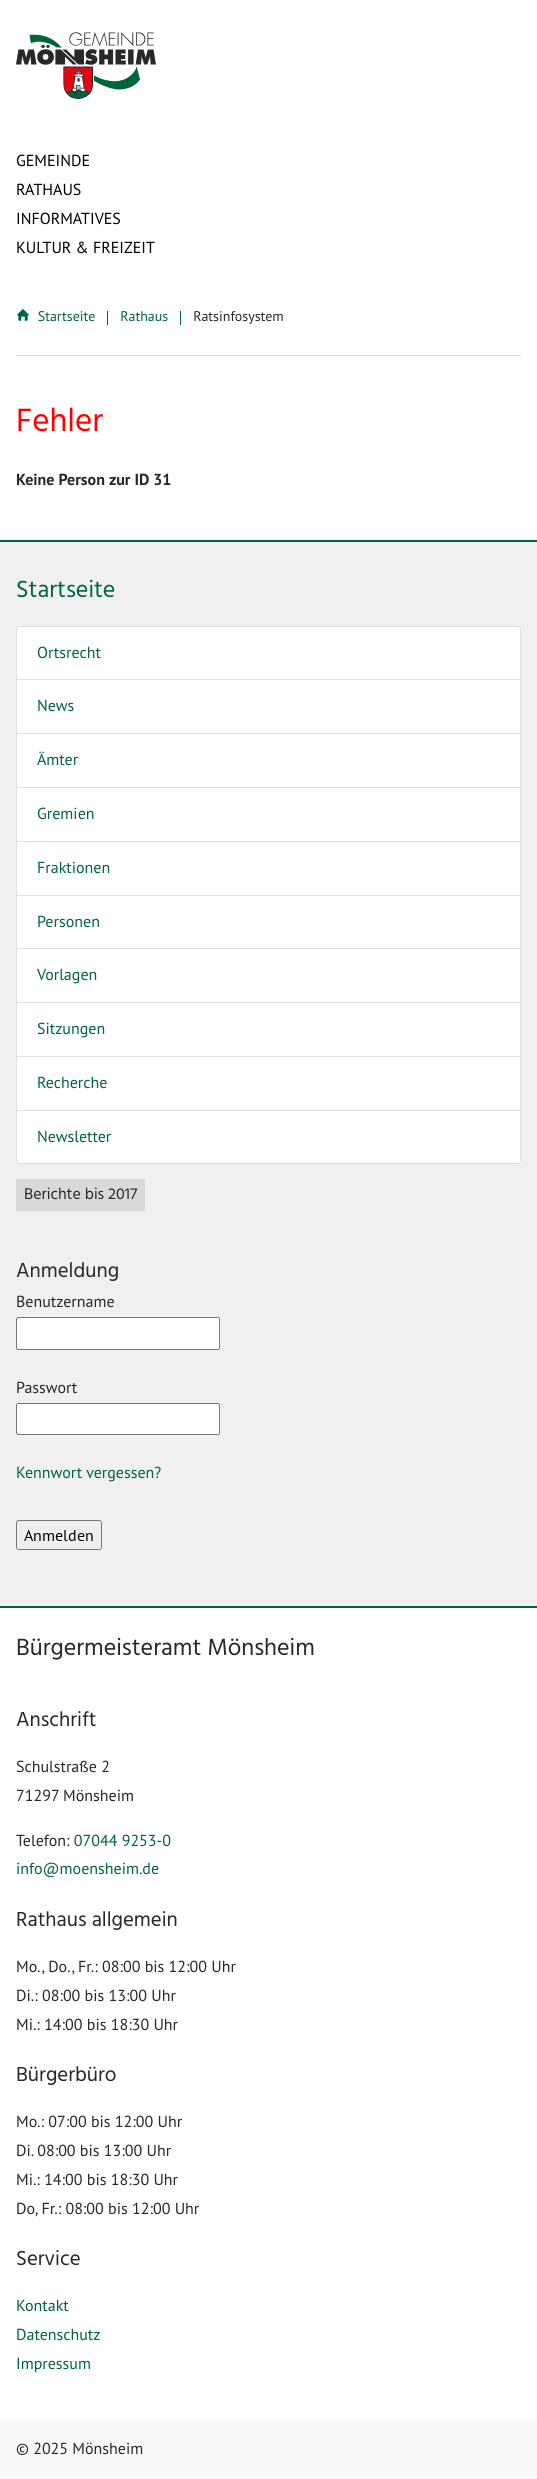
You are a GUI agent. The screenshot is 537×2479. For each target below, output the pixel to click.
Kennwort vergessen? (88, 1473)
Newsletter (74, 1137)
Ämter (57, 760)
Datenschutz (58, 2335)
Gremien (66, 814)
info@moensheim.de (87, 1869)
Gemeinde (53, 161)
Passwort (118, 1407)
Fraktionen (73, 868)
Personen (68, 922)
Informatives (68, 219)
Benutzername (118, 1321)
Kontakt (42, 2306)
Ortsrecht (69, 653)
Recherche (72, 1083)
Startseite (57, 316)
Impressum (53, 2364)
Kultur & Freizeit (85, 248)
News (55, 706)
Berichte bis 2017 (80, 1195)
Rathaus (48, 190)
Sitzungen (71, 1029)
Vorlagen (67, 975)
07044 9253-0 (122, 1841)
